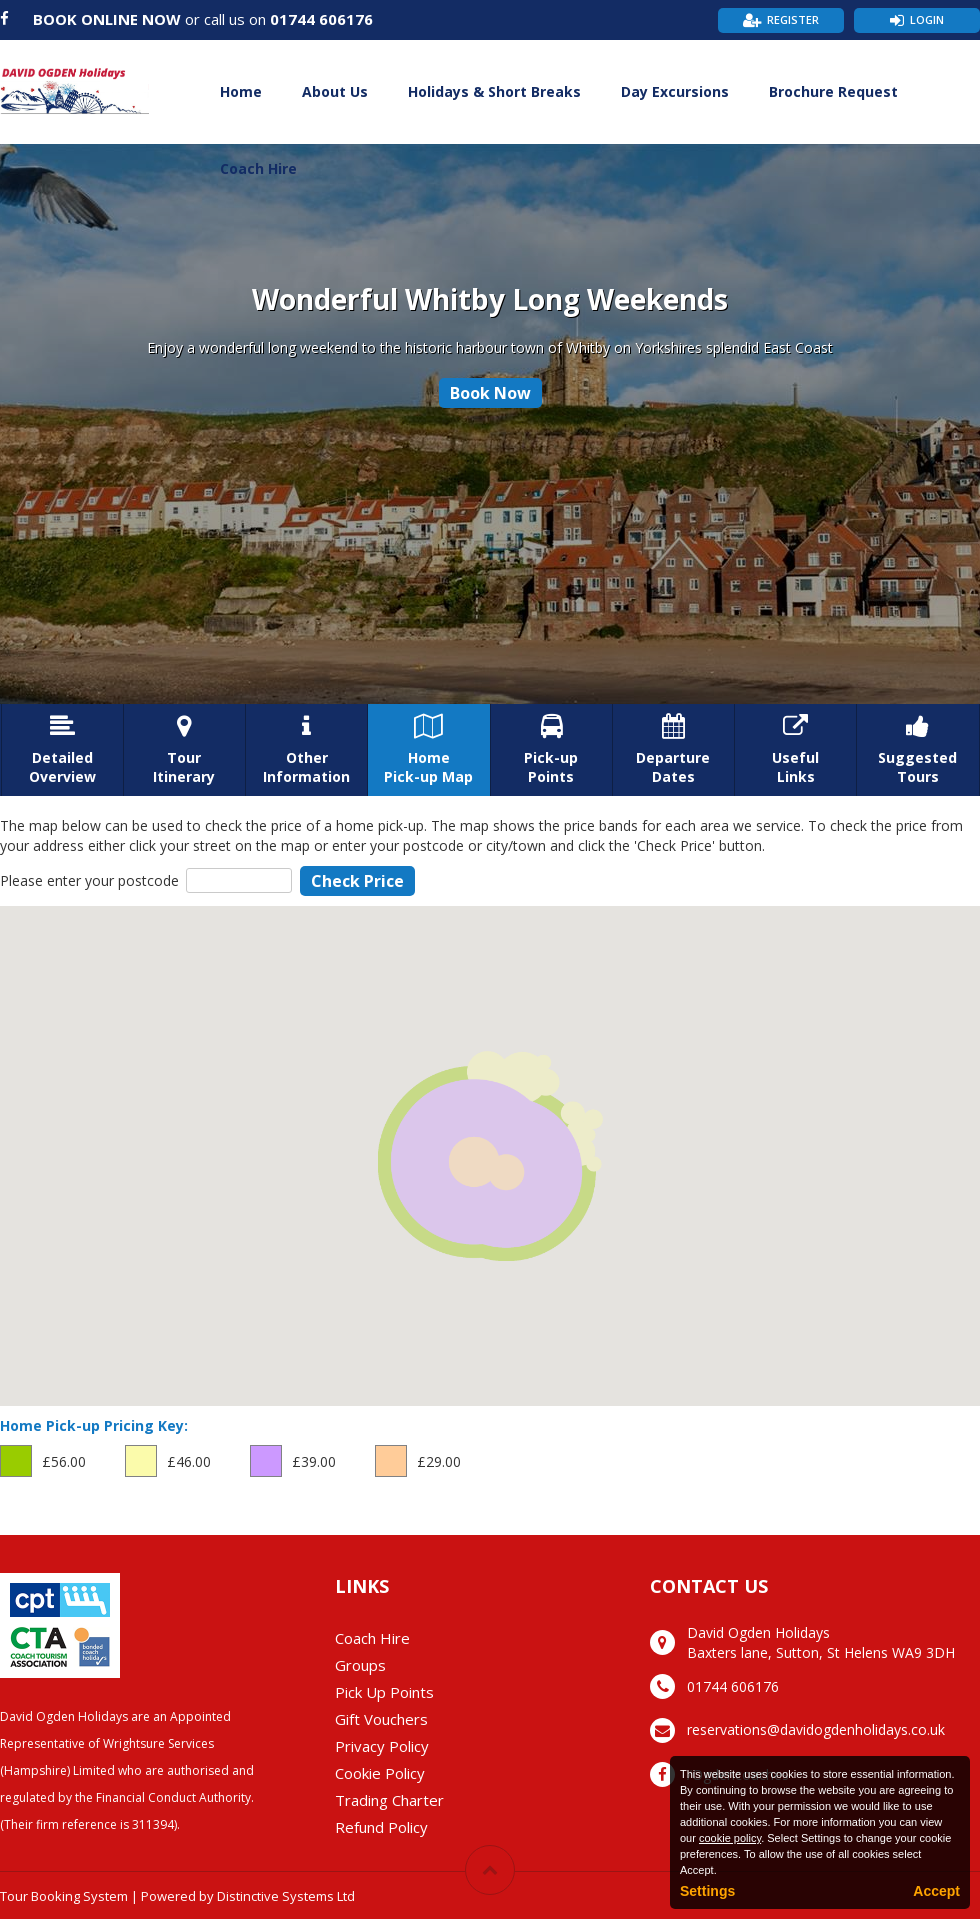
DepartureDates (673, 750)
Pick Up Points (384, 1692)
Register (793, 19)
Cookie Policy (380, 1773)
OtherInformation (306, 750)
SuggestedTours (917, 750)
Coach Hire (258, 168)
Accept (936, 1891)
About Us (335, 91)
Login (927, 19)
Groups (360, 1665)
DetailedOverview (62, 750)
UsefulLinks (795, 750)
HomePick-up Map (428, 750)
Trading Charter (389, 1800)
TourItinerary (184, 750)
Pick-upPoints (551, 750)
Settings (707, 1891)
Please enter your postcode (89, 880)
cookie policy (730, 1838)
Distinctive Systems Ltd (286, 1896)
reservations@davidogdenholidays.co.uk (816, 1729)
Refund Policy (381, 1827)
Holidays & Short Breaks (494, 91)
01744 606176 (321, 19)
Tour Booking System (64, 1896)
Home (241, 91)
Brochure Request (833, 91)
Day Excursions (675, 91)
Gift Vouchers (381, 1719)
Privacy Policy (382, 1746)
